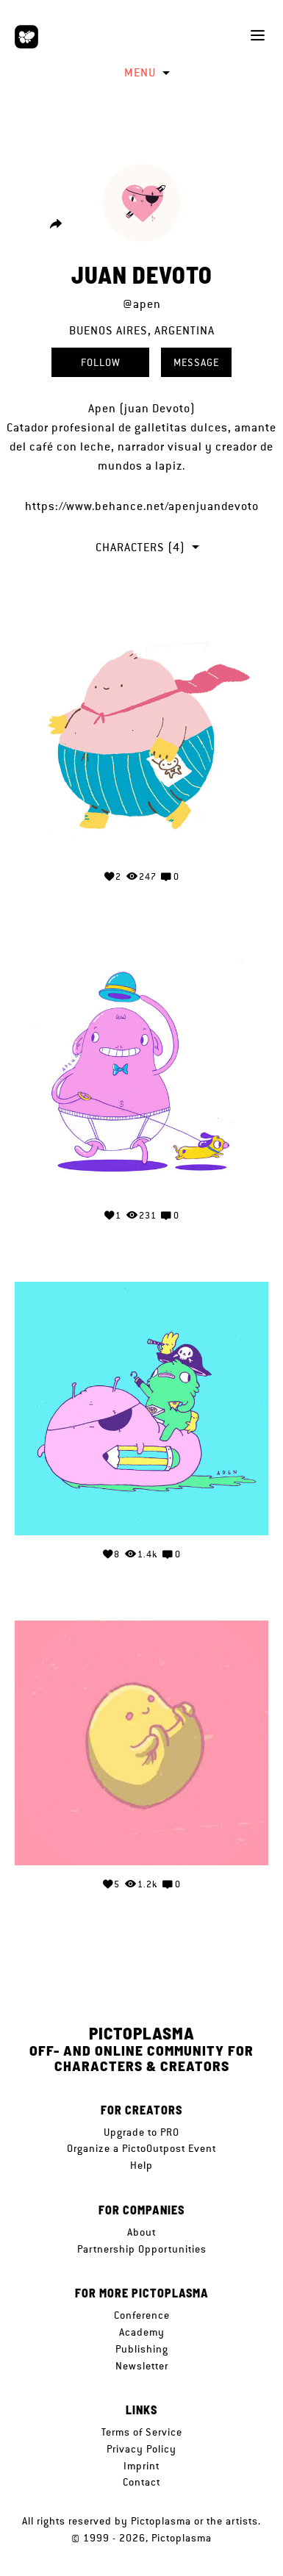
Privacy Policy (141, 2448)
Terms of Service (141, 2432)
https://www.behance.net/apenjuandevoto (142, 506)
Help (141, 2165)
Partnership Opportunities (142, 2249)
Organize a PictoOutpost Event (141, 2148)
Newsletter (141, 2365)
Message (196, 362)
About (141, 2232)
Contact (141, 2482)
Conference (142, 2315)
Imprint (141, 2465)
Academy (142, 2332)
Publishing (141, 2349)
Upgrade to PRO (141, 2132)
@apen (142, 304)
